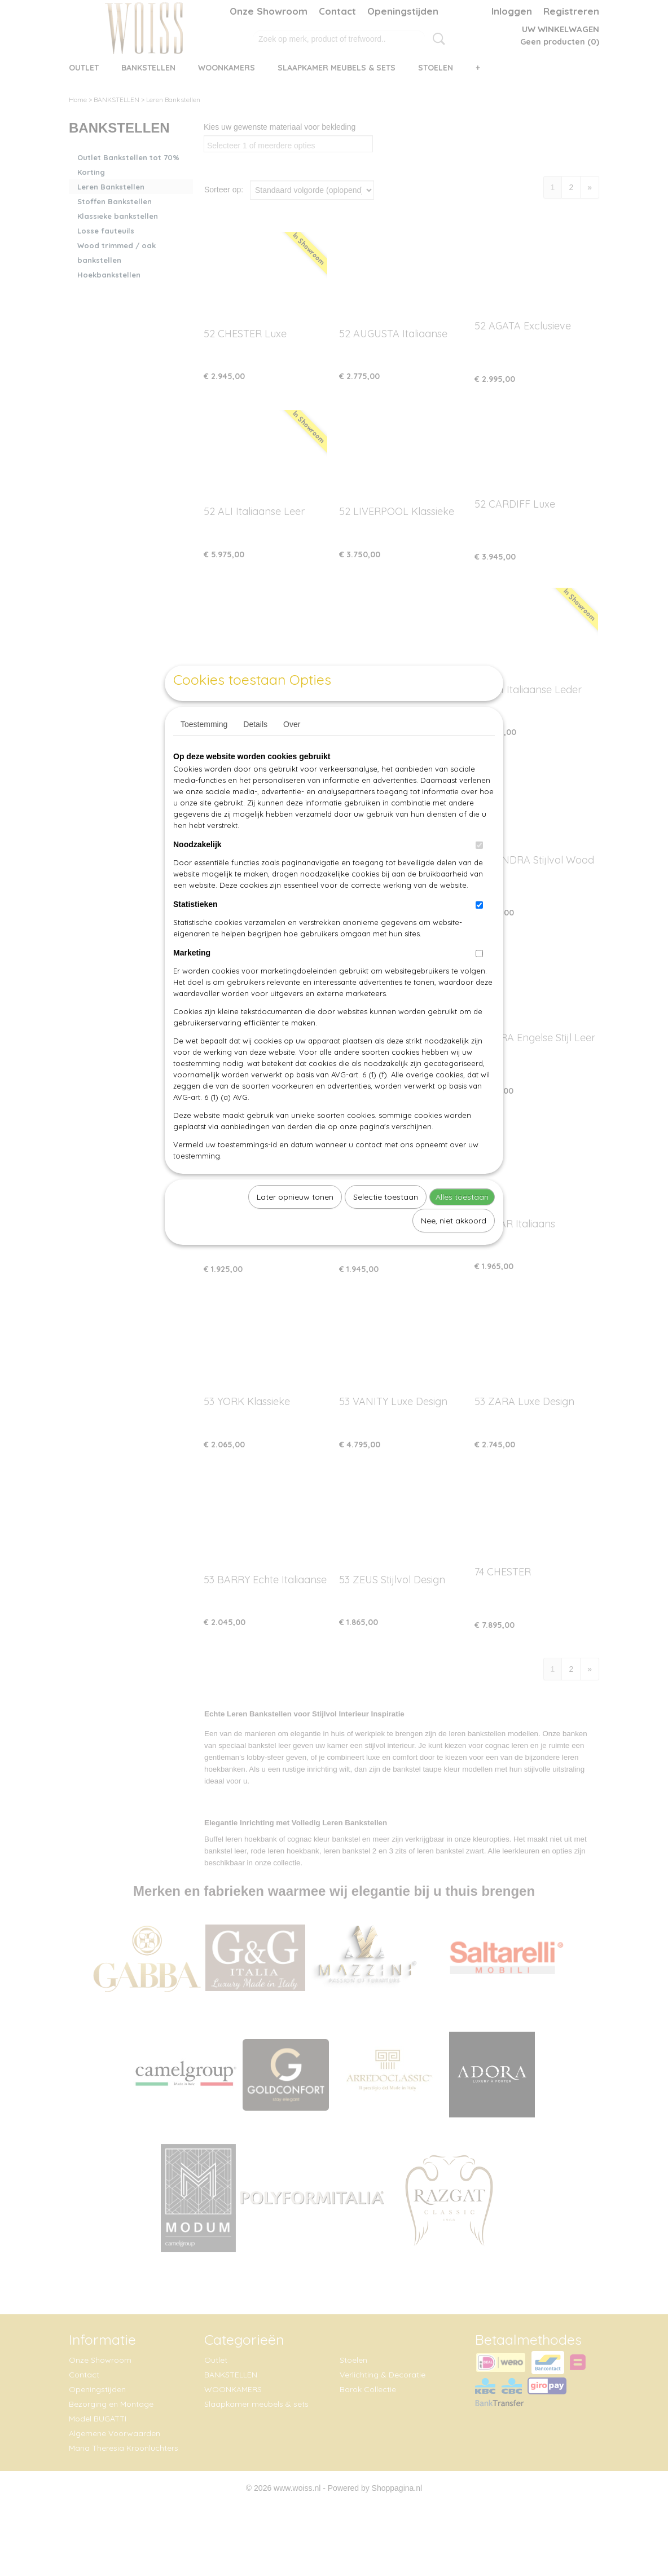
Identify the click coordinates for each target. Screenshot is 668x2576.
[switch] (479, 871)
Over (291, 750)
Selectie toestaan (385, 1223)
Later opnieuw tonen (295, 1223)
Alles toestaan (462, 1223)
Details (255, 750)
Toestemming (204, 750)
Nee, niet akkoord (453, 1246)
